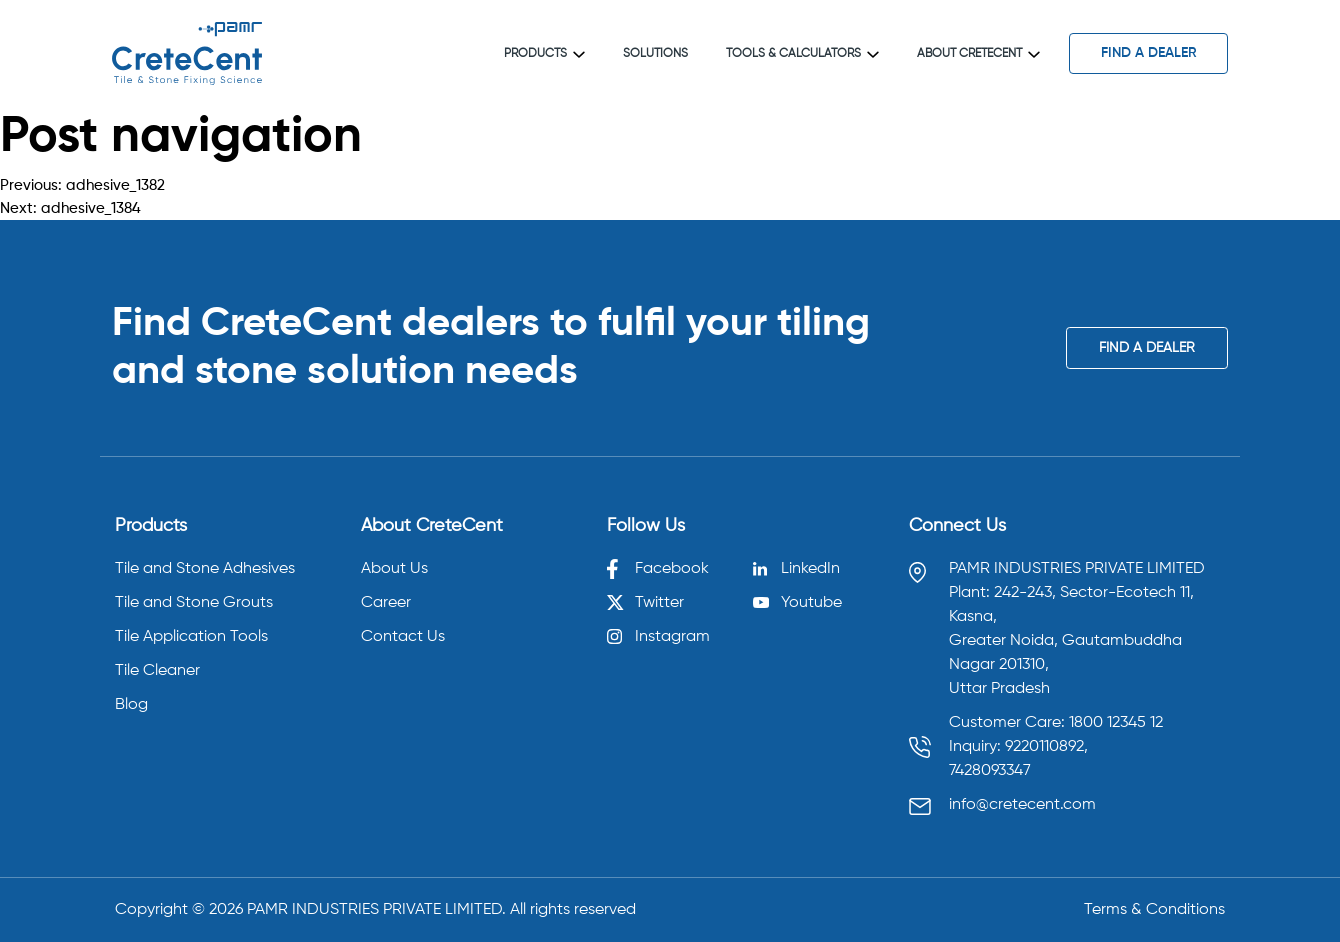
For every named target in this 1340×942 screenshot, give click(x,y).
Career (386, 603)
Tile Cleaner (157, 671)
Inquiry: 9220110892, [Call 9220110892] (1018, 747)
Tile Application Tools (191, 637)
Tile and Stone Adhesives (205, 569)
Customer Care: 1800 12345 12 (1056, 723)
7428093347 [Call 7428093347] (990, 771)
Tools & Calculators (802, 54)
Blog (131, 705)
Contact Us (403, 637)
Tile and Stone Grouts (194, 603)
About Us (394, 569)
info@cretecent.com (1022, 805)
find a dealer (1149, 53)
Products (544, 54)
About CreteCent (978, 54)
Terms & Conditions (1154, 910)
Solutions (655, 54)
